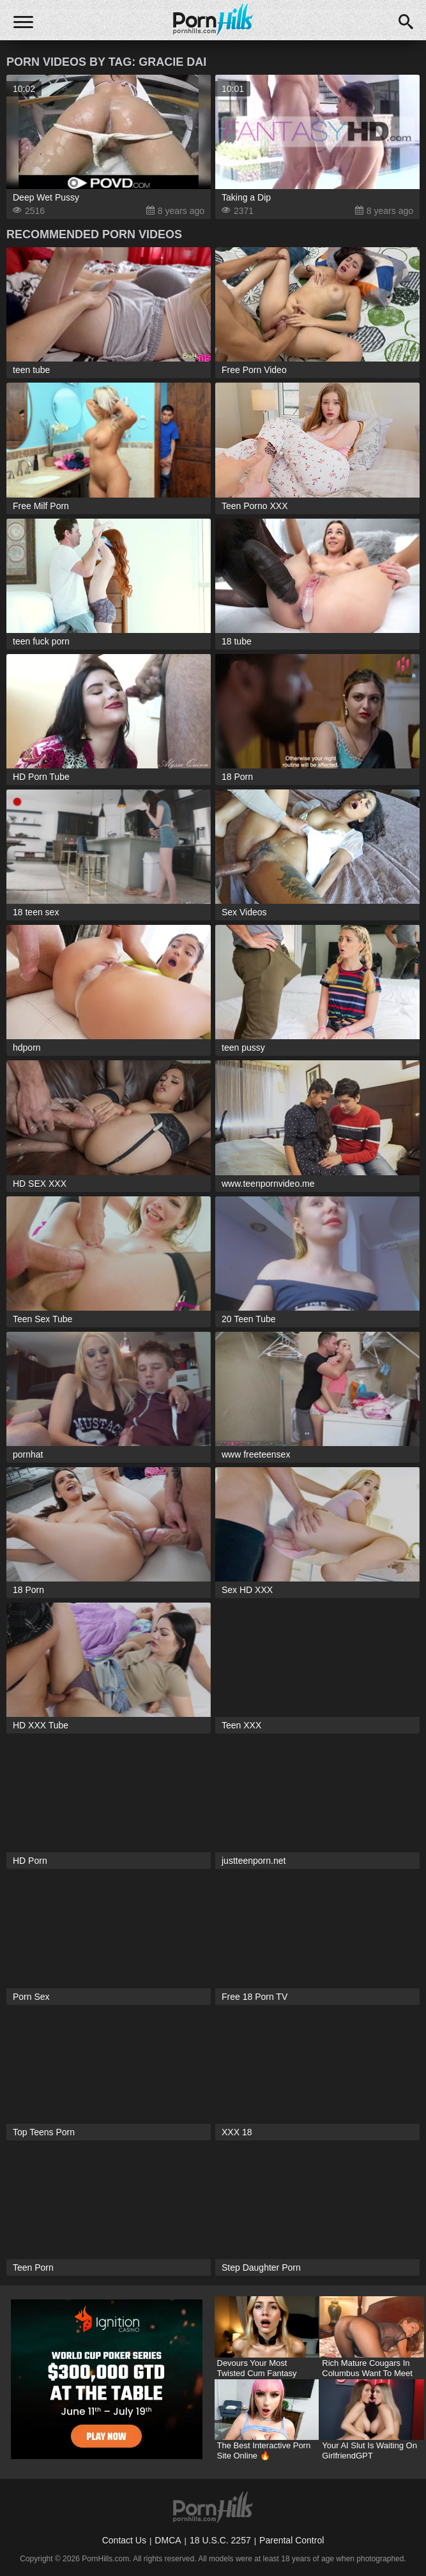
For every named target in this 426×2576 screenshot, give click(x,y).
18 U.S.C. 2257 (220, 2540)
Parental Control (291, 2540)
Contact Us (124, 2540)
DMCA (168, 2540)
